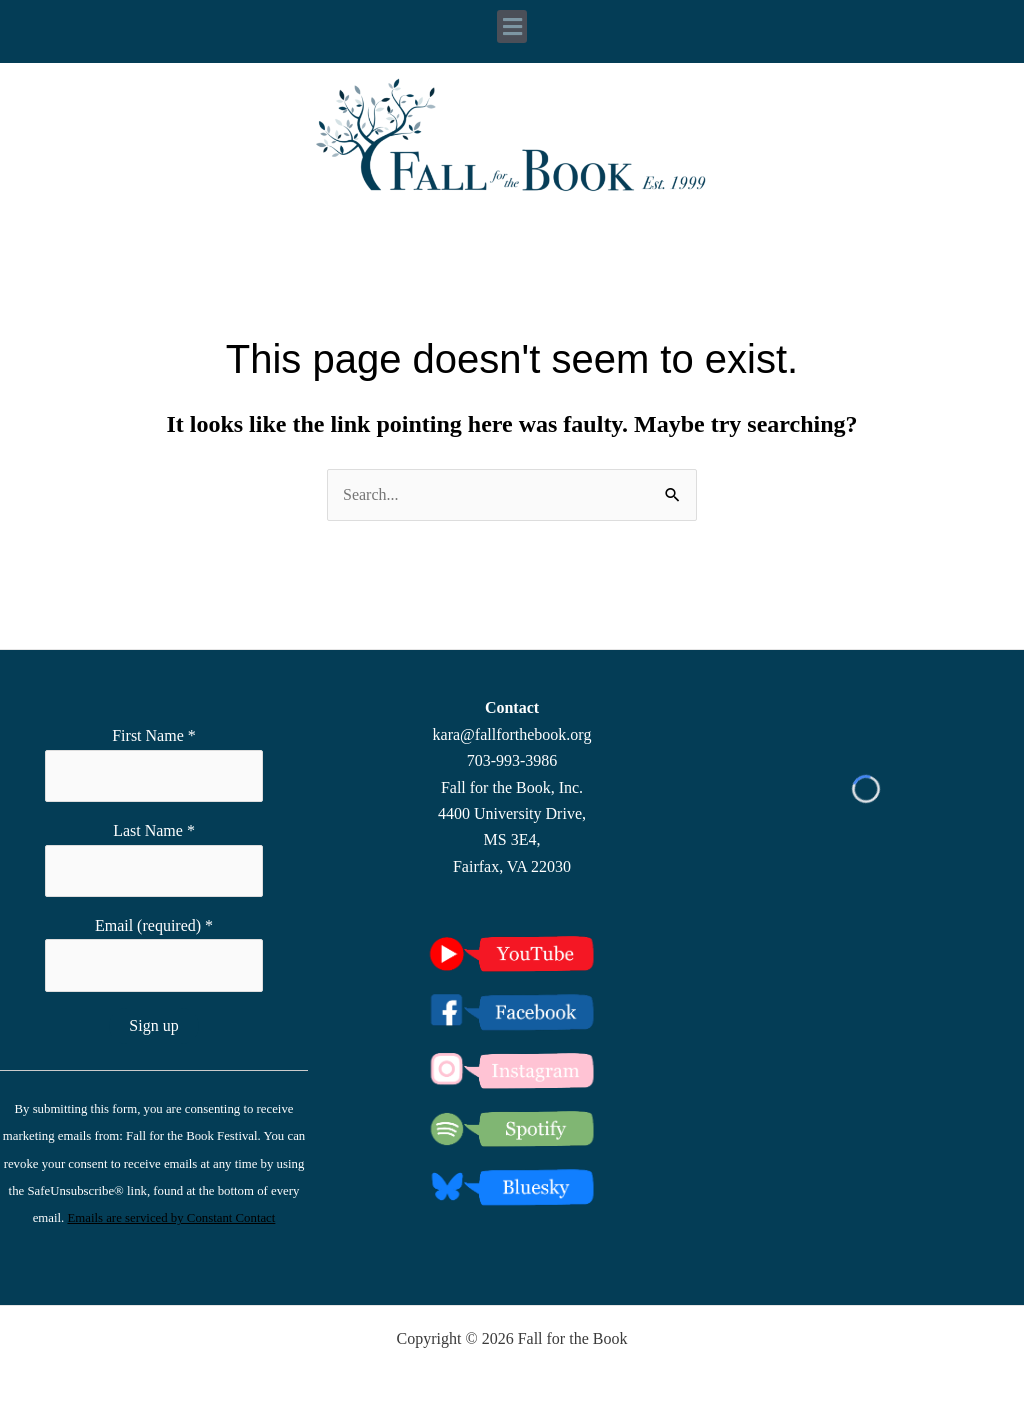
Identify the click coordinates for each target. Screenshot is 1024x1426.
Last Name (154, 830)
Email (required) (154, 925)
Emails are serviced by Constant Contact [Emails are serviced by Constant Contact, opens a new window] (171, 1218)
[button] (512, 26)
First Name (154, 735)
